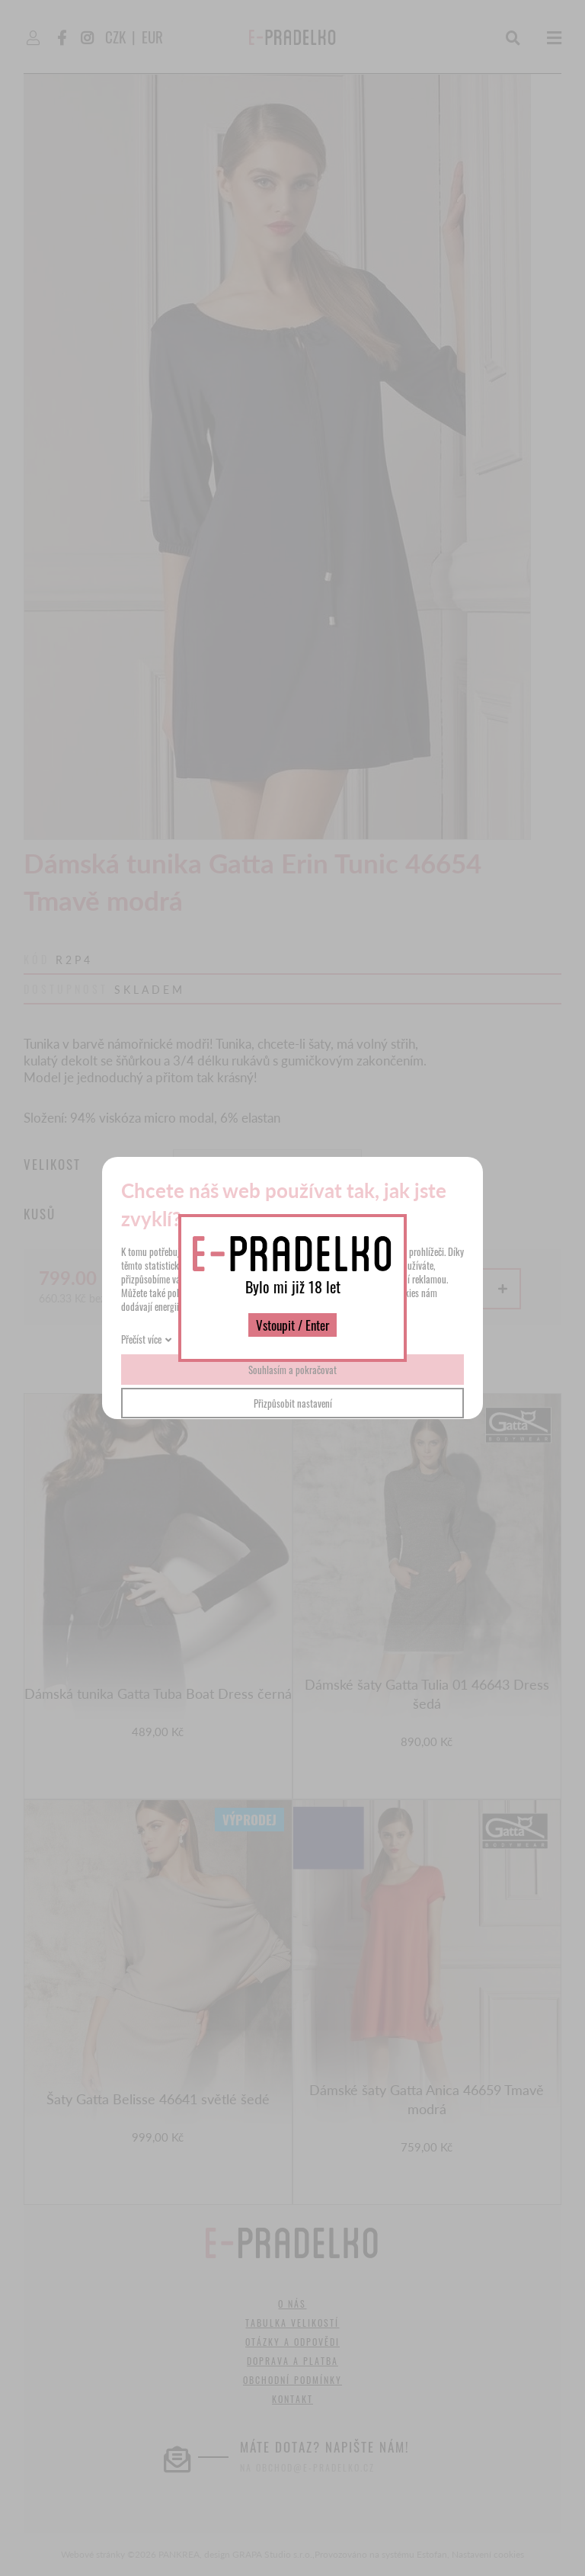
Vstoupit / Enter (292, 1324)
